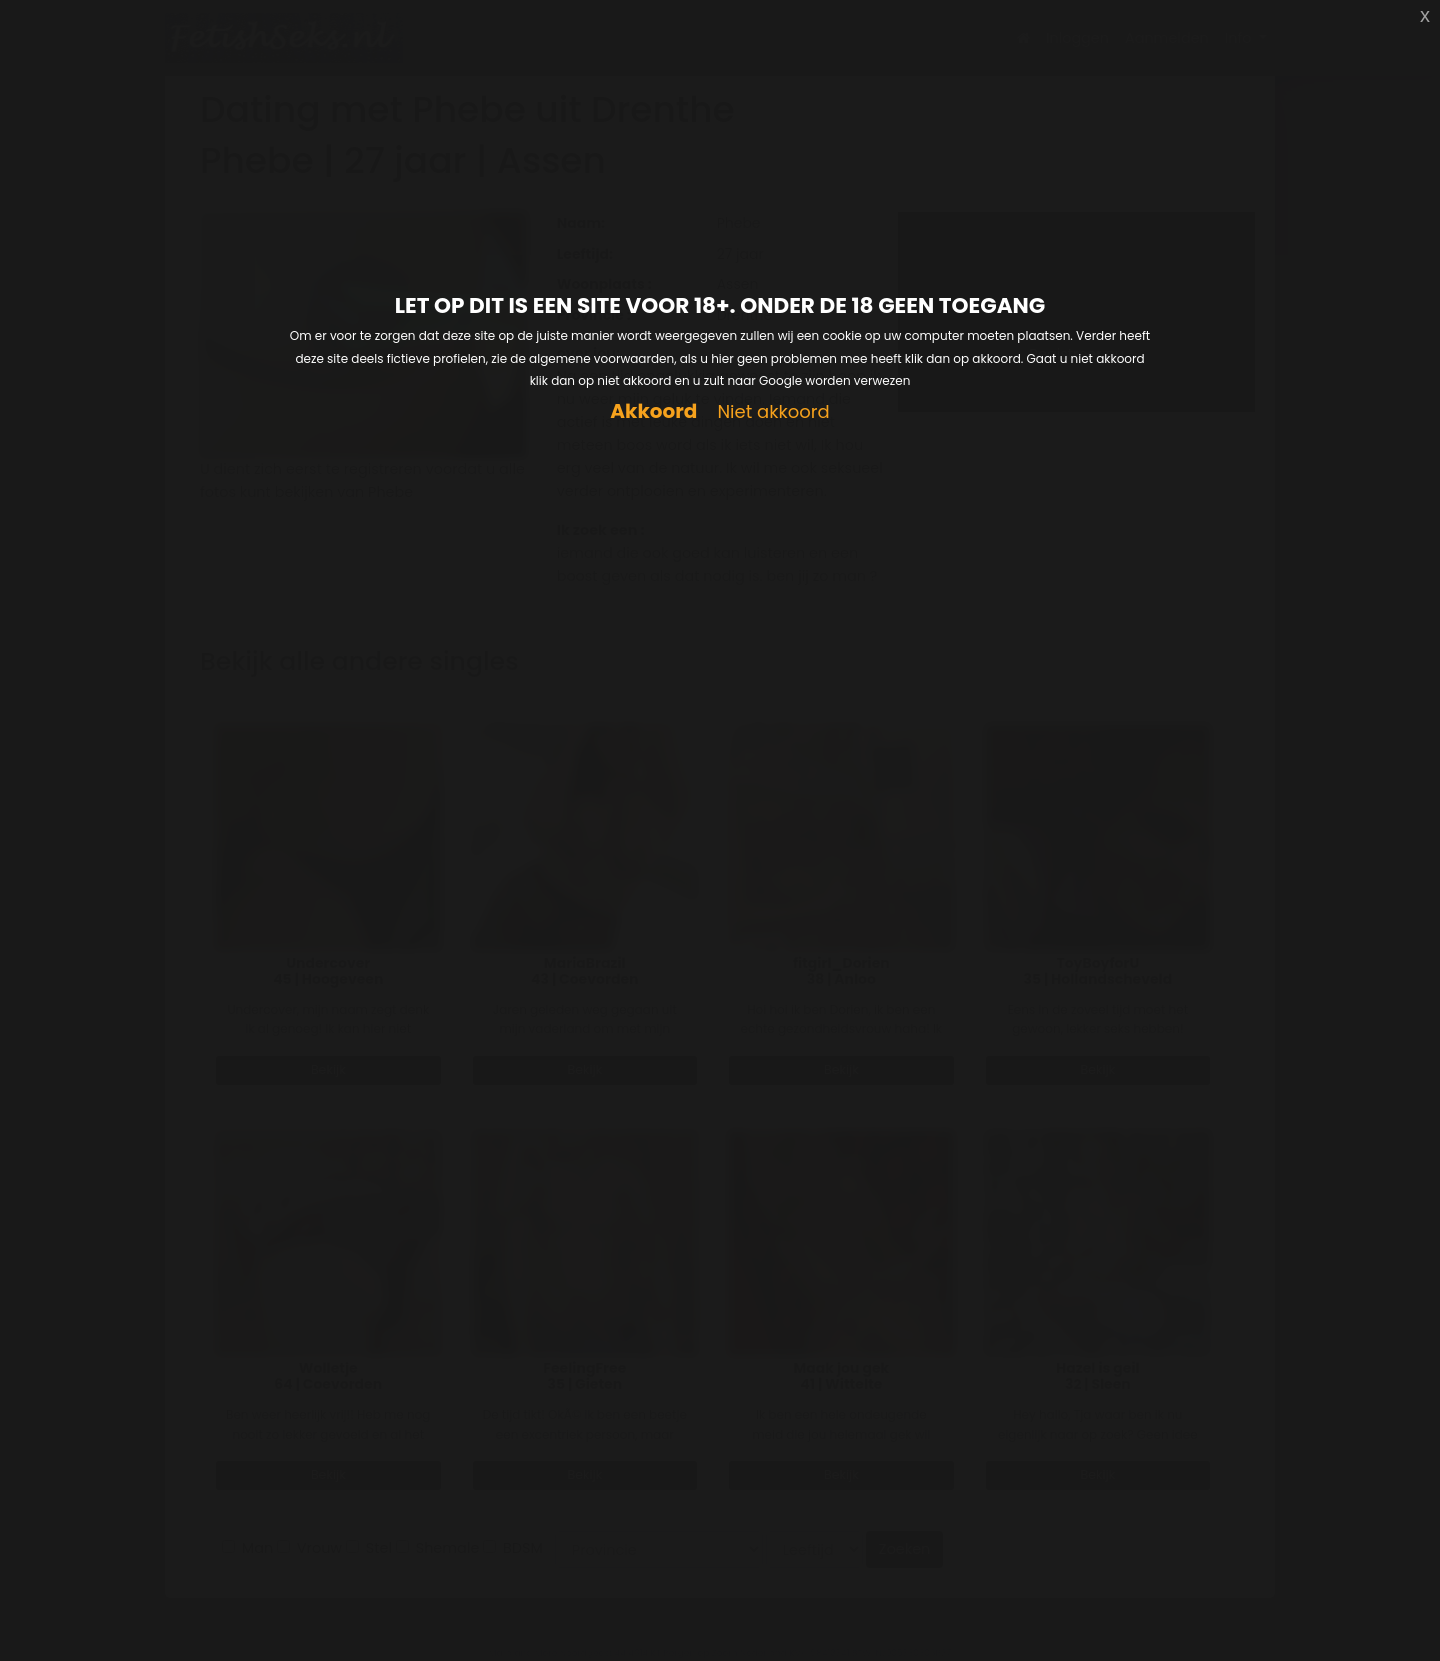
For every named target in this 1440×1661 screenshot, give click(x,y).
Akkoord (653, 411)
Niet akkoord (773, 412)
